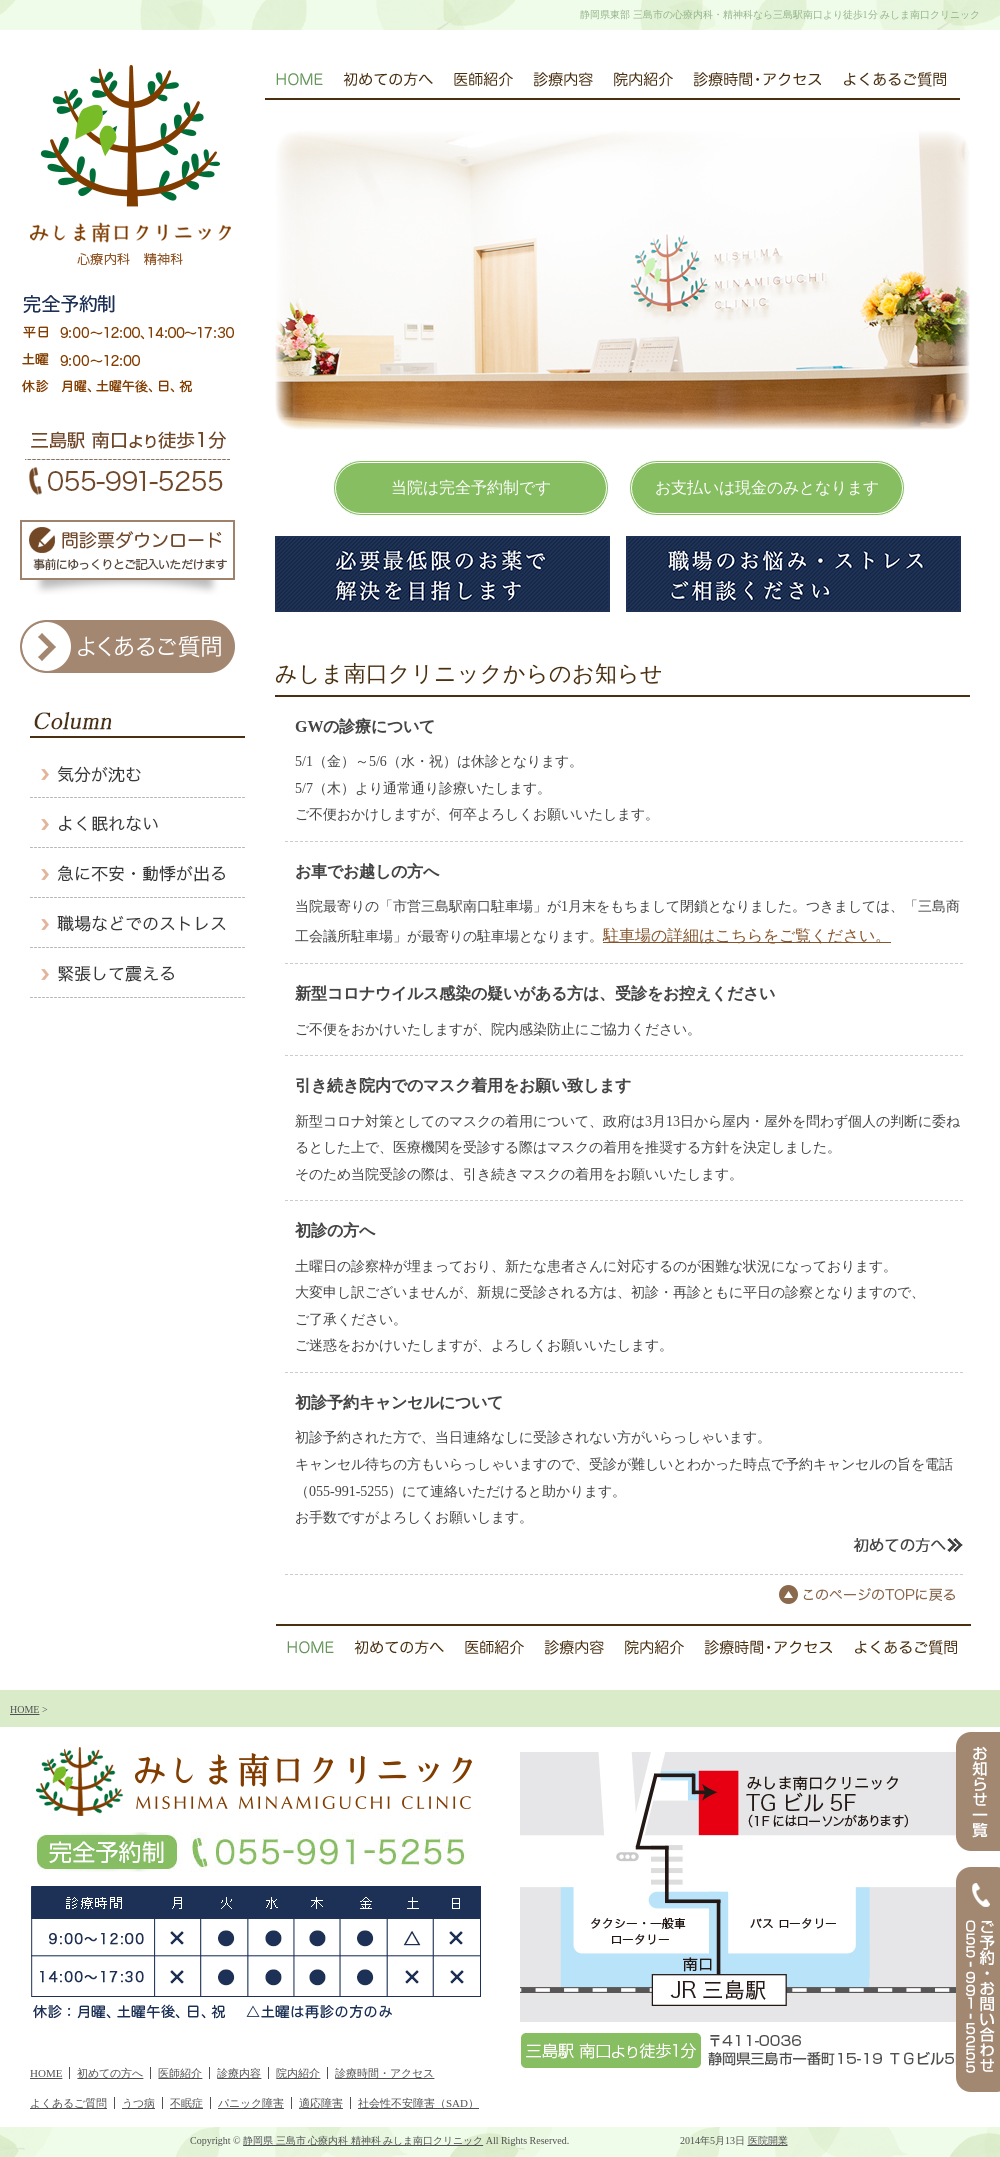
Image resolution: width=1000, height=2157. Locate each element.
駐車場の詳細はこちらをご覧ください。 (747, 935)
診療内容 (239, 2073)
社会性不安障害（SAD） (418, 2103)
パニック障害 (251, 2103)
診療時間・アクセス (384, 2073)
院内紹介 (298, 2073)
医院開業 (768, 2140)
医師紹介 (180, 2073)
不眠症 (186, 2103)
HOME (24, 1709)
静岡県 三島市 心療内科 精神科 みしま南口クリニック (363, 2140)
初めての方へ (110, 2073)
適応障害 (321, 2103)
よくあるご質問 (68, 2103)
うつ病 (138, 2103)
